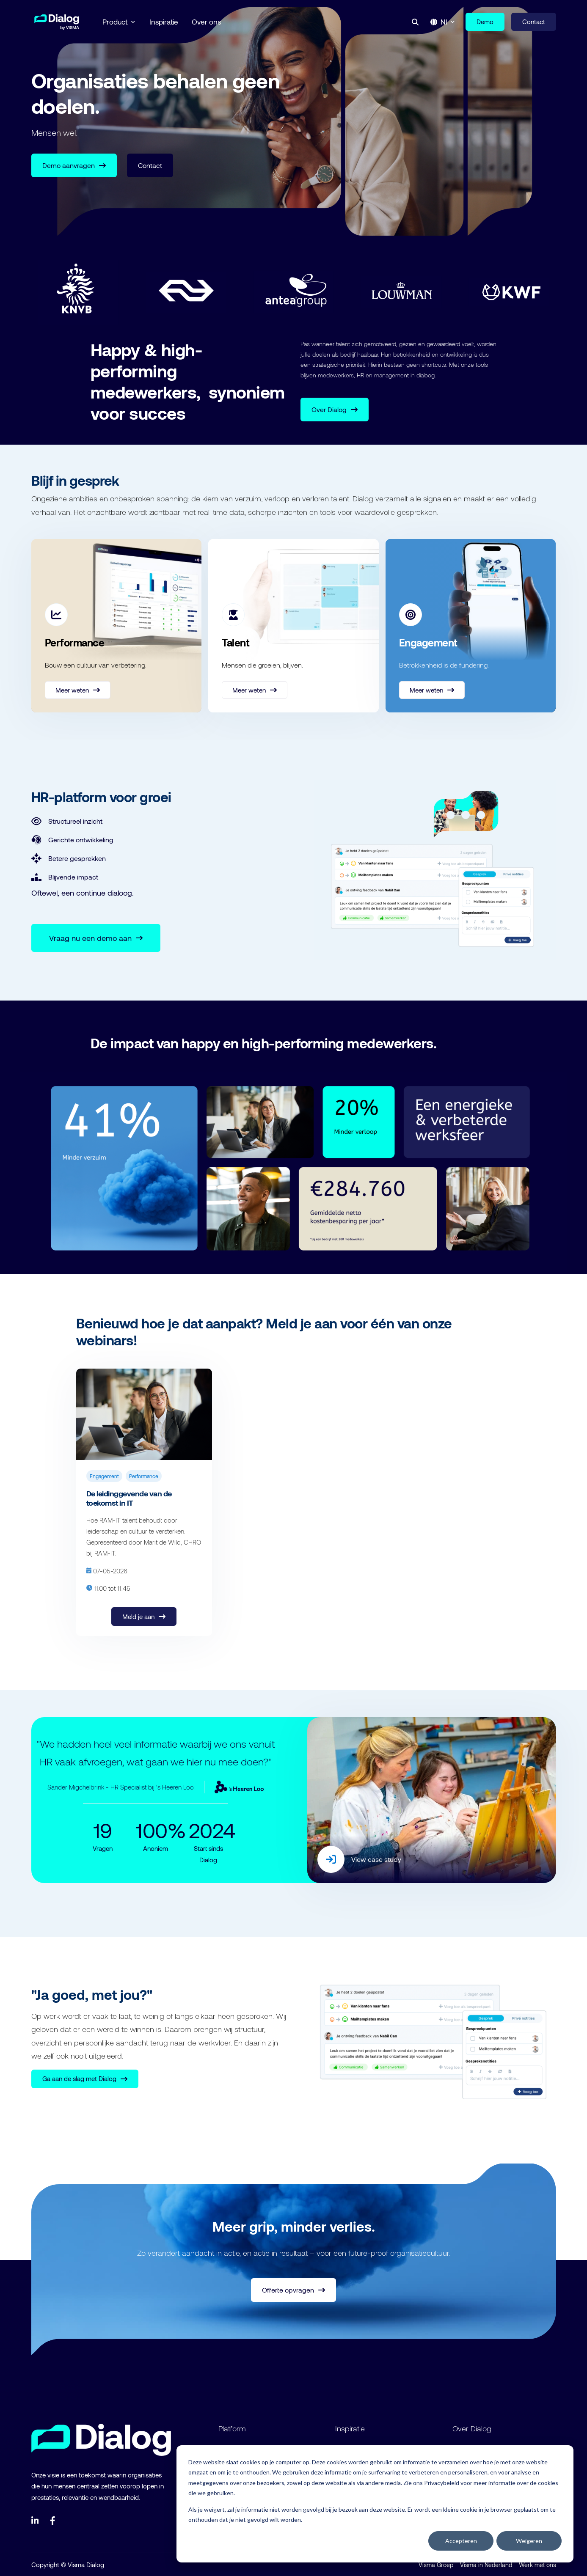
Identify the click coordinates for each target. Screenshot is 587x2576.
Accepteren (461, 2540)
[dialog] (374, 2503)
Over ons (206, 21)
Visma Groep (436, 2564)
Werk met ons (537, 2564)
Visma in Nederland (486, 2564)
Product (119, 21)
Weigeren (529, 2540)
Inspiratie (163, 21)
